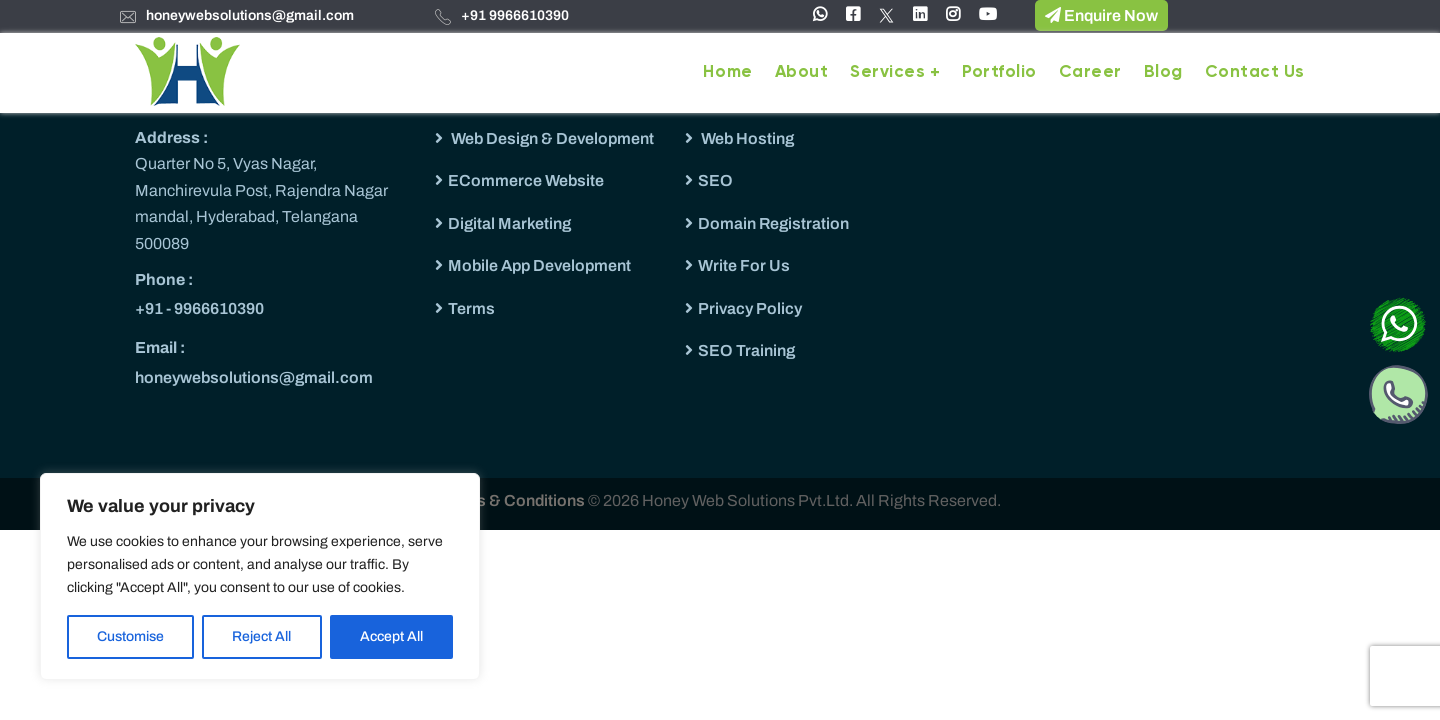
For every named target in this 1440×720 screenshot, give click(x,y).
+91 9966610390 (515, 15)
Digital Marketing (509, 223)
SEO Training (746, 350)
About (802, 72)
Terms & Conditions (513, 500)
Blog (1163, 72)
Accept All (391, 636)
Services (887, 72)
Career (1090, 72)
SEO (715, 180)
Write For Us (744, 265)
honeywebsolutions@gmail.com (250, 15)
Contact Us (1255, 72)
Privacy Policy (750, 308)
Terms (471, 308)
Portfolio (999, 72)
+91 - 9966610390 (199, 308)
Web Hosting (746, 138)
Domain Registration (773, 223)
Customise (130, 636)
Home (727, 72)
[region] (260, 576)
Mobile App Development (539, 265)
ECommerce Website (526, 180)
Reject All (261, 636)
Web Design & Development (551, 138)
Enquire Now (1101, 15)
